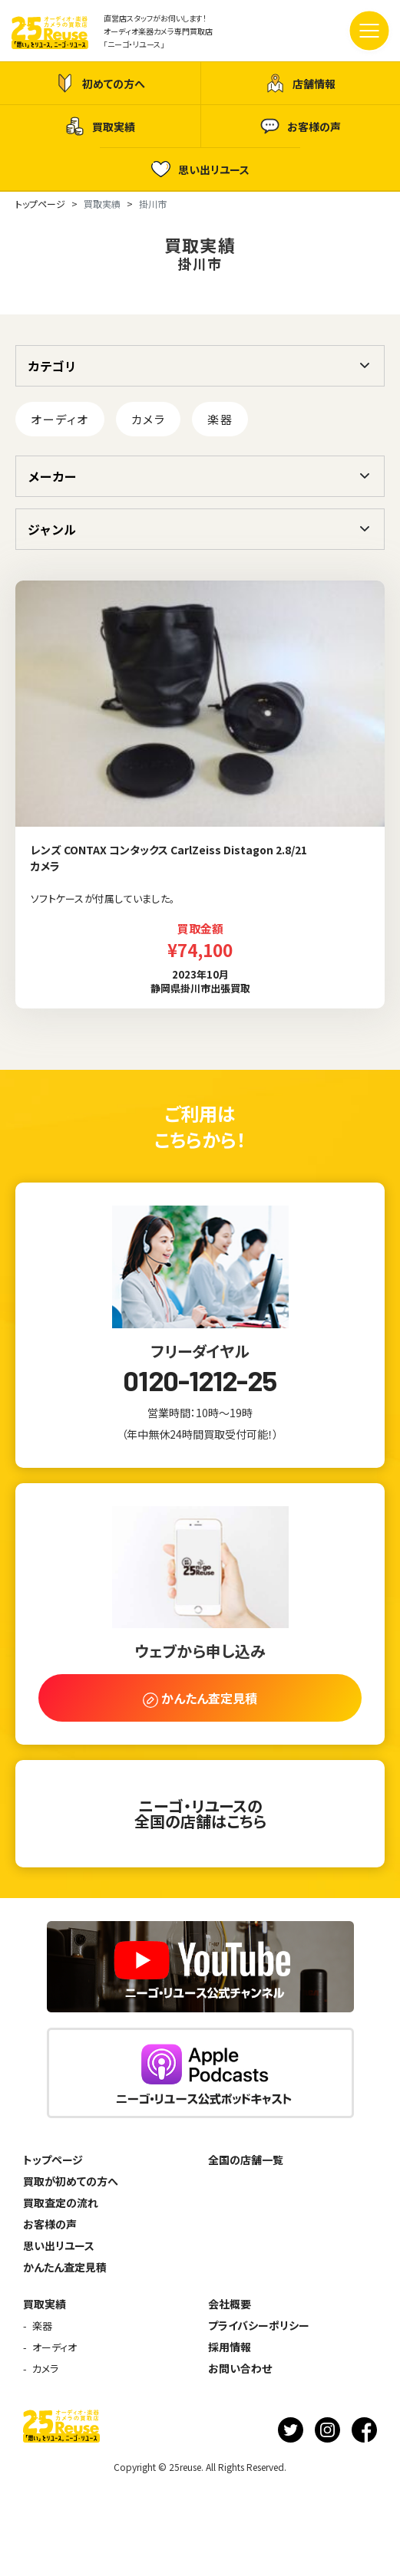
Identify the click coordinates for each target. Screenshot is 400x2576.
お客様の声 (300, 126)
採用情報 (229, 2346)
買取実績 (100, 126)
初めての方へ (100, 83)
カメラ (148, 419)
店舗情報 (301, 83)
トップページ (53, 2159)
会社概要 (229, 2303)
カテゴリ (52, 366)
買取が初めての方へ (70, 2181)
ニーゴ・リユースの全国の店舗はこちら (200, 1813)
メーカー (52, 476)
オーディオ (60, 419)
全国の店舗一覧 (245, 2159)
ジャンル (52, 529)
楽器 (220, 419)
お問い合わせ (240, 2368)
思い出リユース (200, 169)
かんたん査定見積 (65, 2267)
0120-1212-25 (199, 1380)
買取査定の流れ (60, 2202)
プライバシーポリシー (258, 2325)
